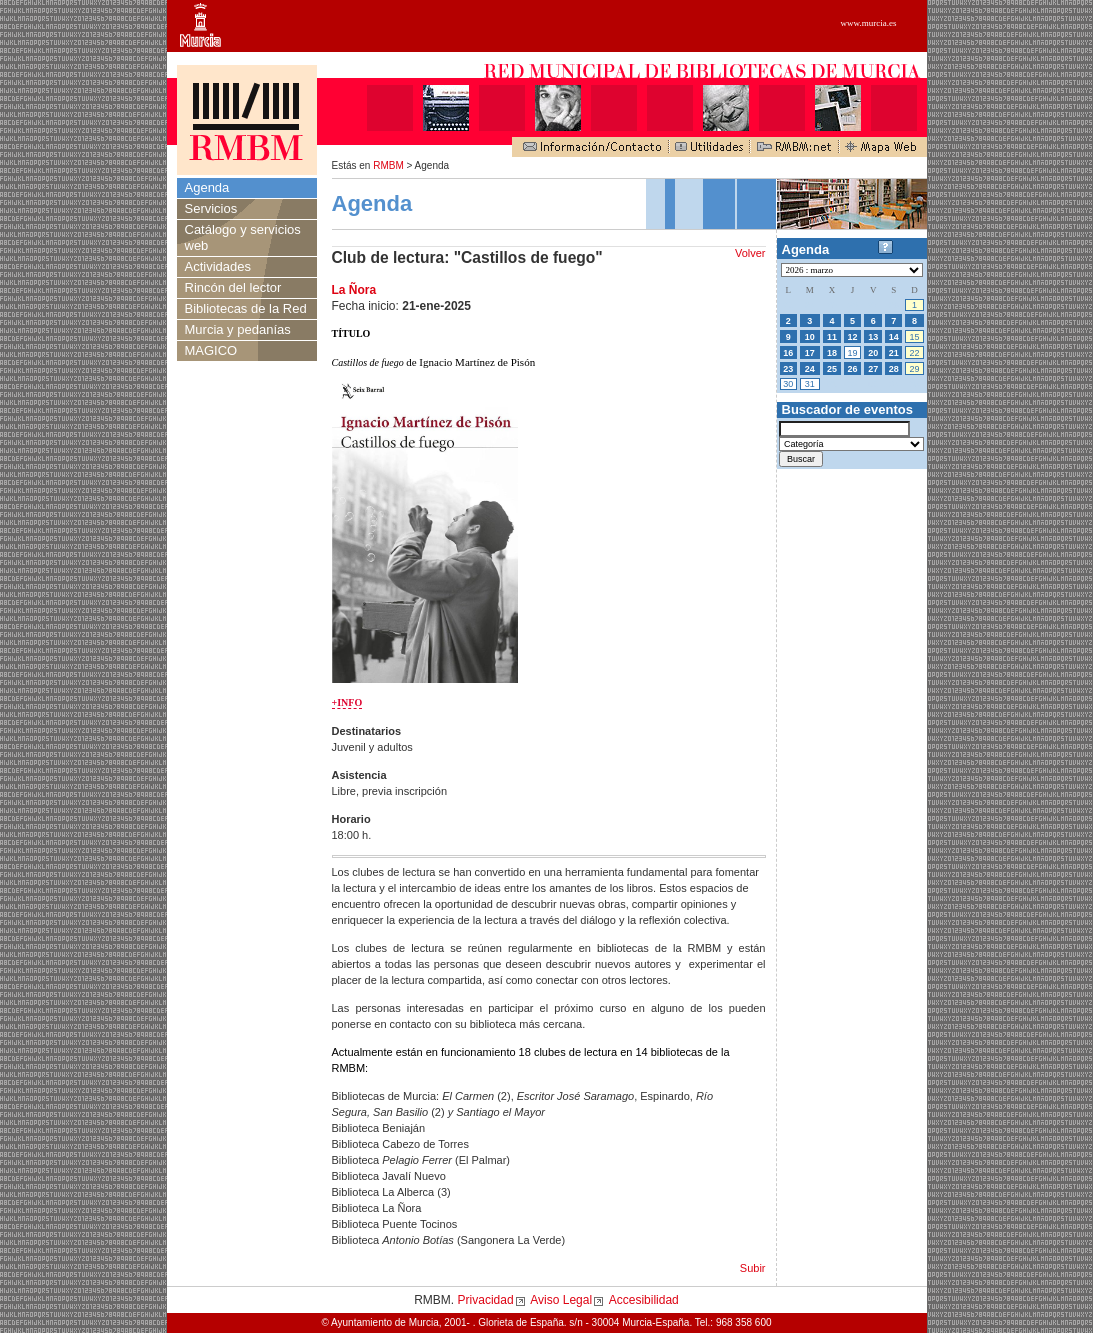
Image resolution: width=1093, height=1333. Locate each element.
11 (832, 337)
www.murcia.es (869, 23)
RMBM (388, 165)
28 (894, 369)
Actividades (218, 266)
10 (810, 337)
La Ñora (354, 290)
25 (832, 369)
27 (873, 369)
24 (810, 369)
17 (810, 353)
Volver (750, 253)
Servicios (211, 208)
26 (853, 369)
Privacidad (486, 1300)
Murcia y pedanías (238, 329)
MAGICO (211, 350)
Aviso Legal (561, 1300)
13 (873, 337)
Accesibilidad (644, 1300)
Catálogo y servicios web (243, 237)
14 (894, 337)
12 (853, 337)
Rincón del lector (233, 287)
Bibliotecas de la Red (246, 308)
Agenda (207, 187)
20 (873, 353)
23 (788, 369)
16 (788, 353)
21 (894, 353)
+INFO (347, 702)
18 (832, 353)
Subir (753, 1268)
